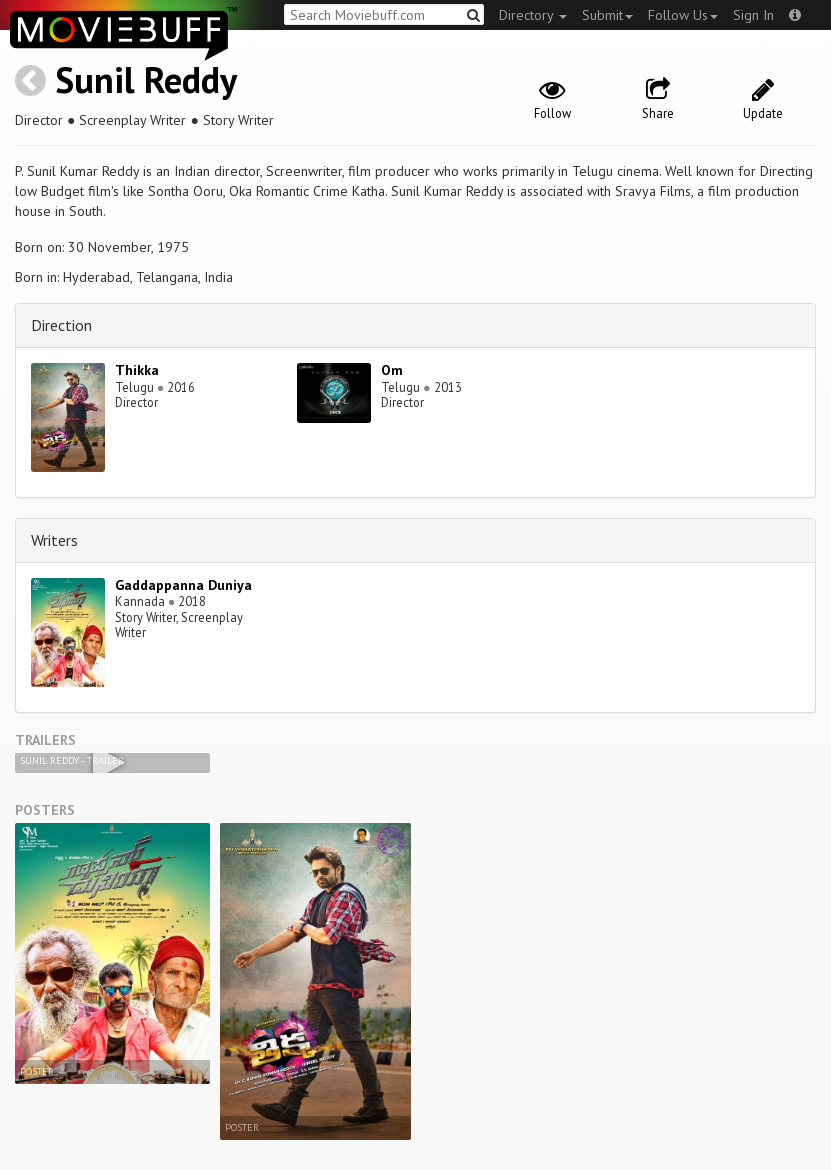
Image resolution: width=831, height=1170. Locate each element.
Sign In (753, 15)
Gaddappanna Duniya (183, 585)
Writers (54, 540)
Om (392, 370)
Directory (533, 15)
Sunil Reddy (146, 79)
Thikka (137, 370)
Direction (61, 325)
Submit (607, 15)
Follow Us (683, 15)
